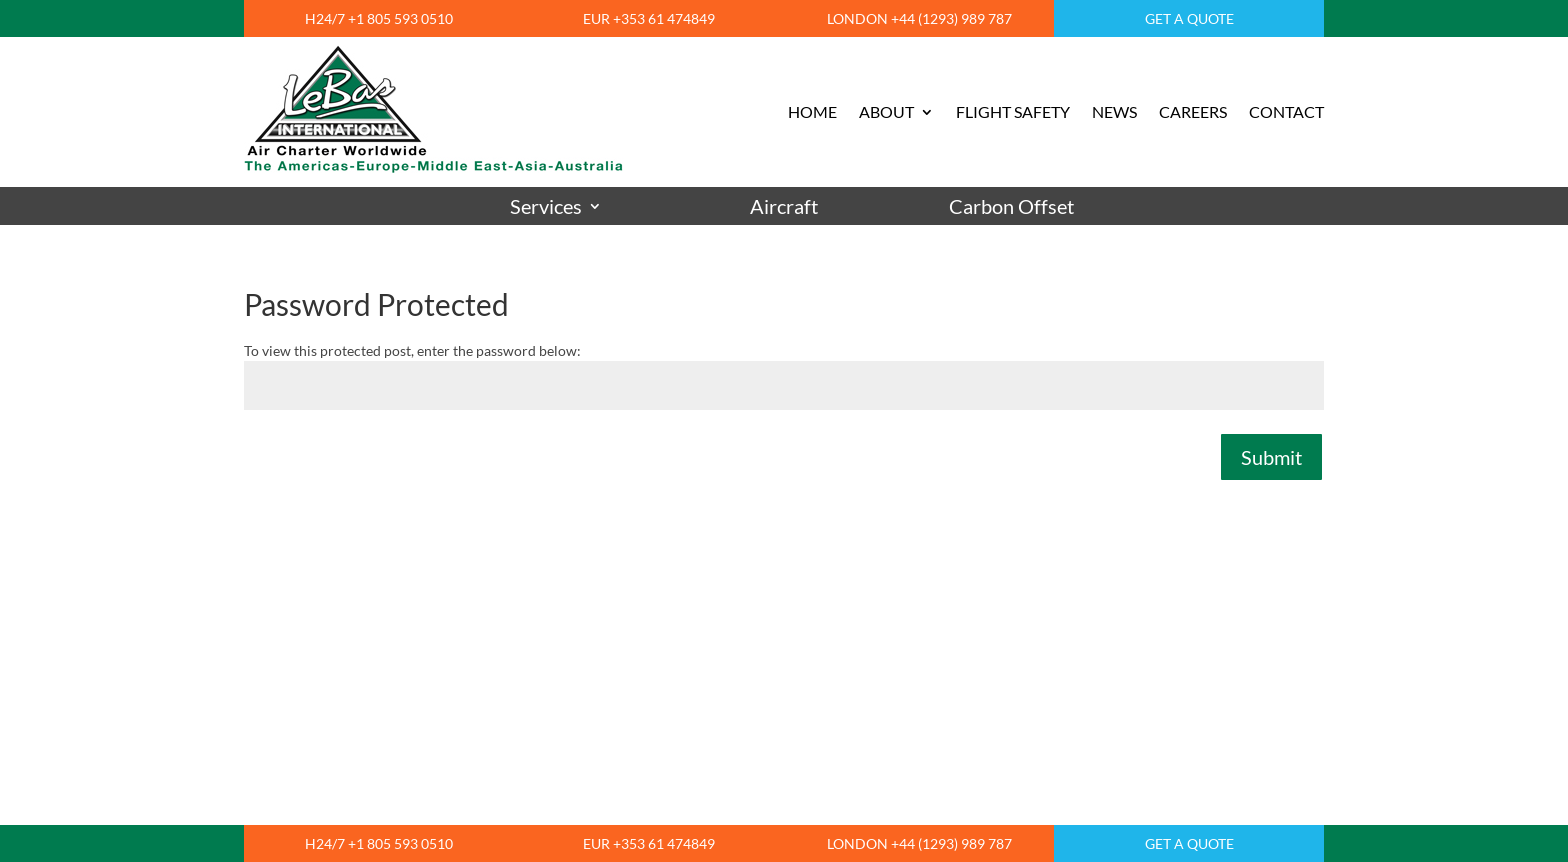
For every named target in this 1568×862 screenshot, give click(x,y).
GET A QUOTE (1189, 18)
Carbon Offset (1011, 206)
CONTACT (1286, 111)
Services (546, 206)
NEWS (1114, 111)
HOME (812, 111)
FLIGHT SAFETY (1013, 111)
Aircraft (784, 206)
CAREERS (1193, 111)
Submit (1271, 457)
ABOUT (886, 111)
